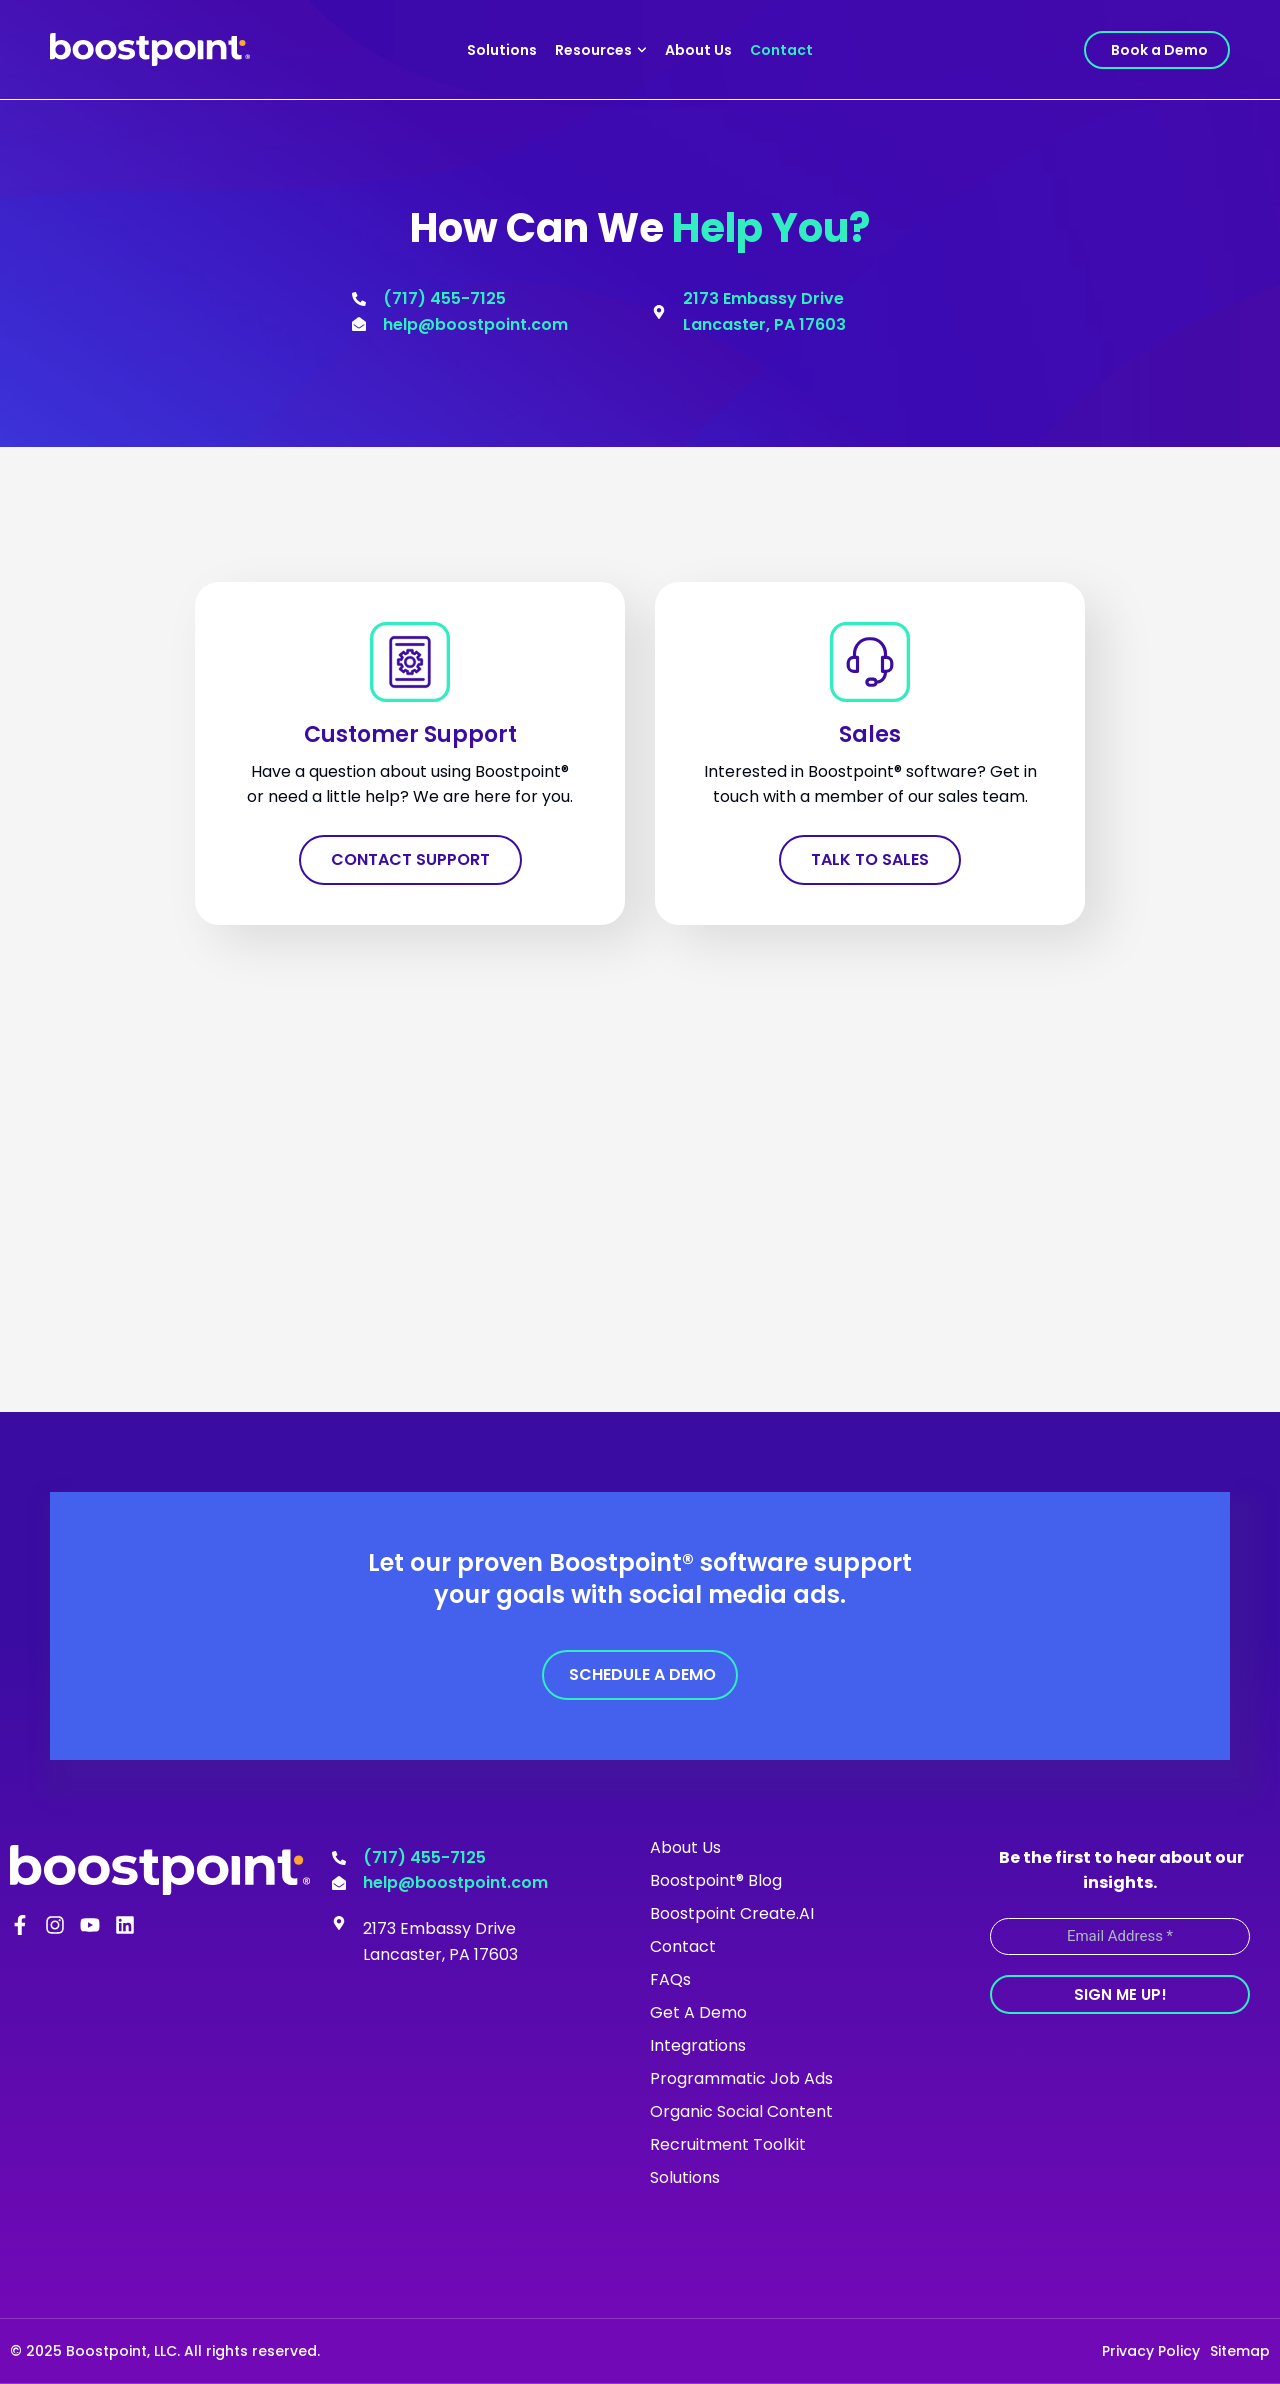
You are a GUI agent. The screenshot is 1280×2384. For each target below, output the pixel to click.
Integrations (698, 2045)
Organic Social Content (741, 2111)
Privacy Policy (1151, 2351)
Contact (781, 50)
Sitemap (1240, 2351)
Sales (870, 734)
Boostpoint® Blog (716, 1880)
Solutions (502, 50)
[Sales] (870, 662)
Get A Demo (698, 2012)
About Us (698, 50)
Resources (601, 50)
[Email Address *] (1120, 1936)
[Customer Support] (410, 662)
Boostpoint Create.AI (732, 1913)
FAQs (670, 1979)
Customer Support (410, 734)
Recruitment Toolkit (728, 2144)
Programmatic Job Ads (741, 2078)
